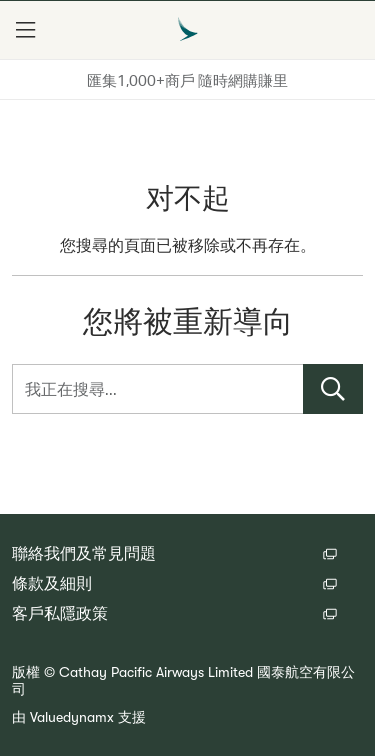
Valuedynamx (72, 717)
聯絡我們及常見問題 (84, 554)
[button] (25, 30)
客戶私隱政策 (60, 614)
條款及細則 (52, 584)
